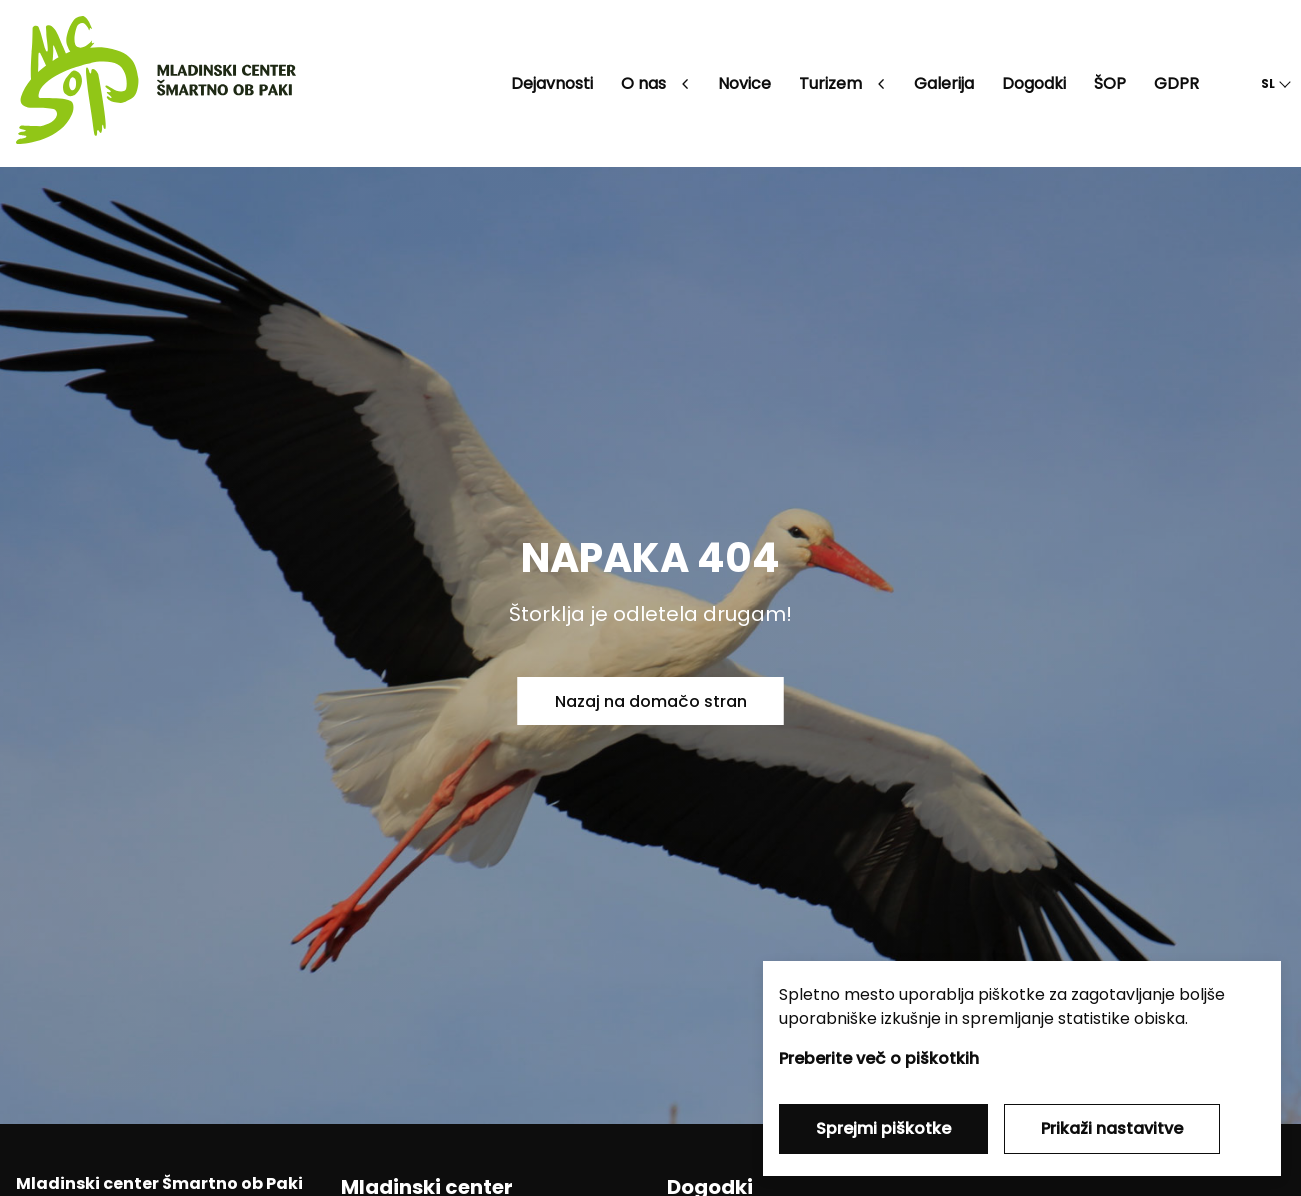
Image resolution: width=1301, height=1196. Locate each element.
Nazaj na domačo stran (651, 701)
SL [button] (1268, 83)
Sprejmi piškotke (883, 1128)
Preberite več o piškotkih (879, 1058)
